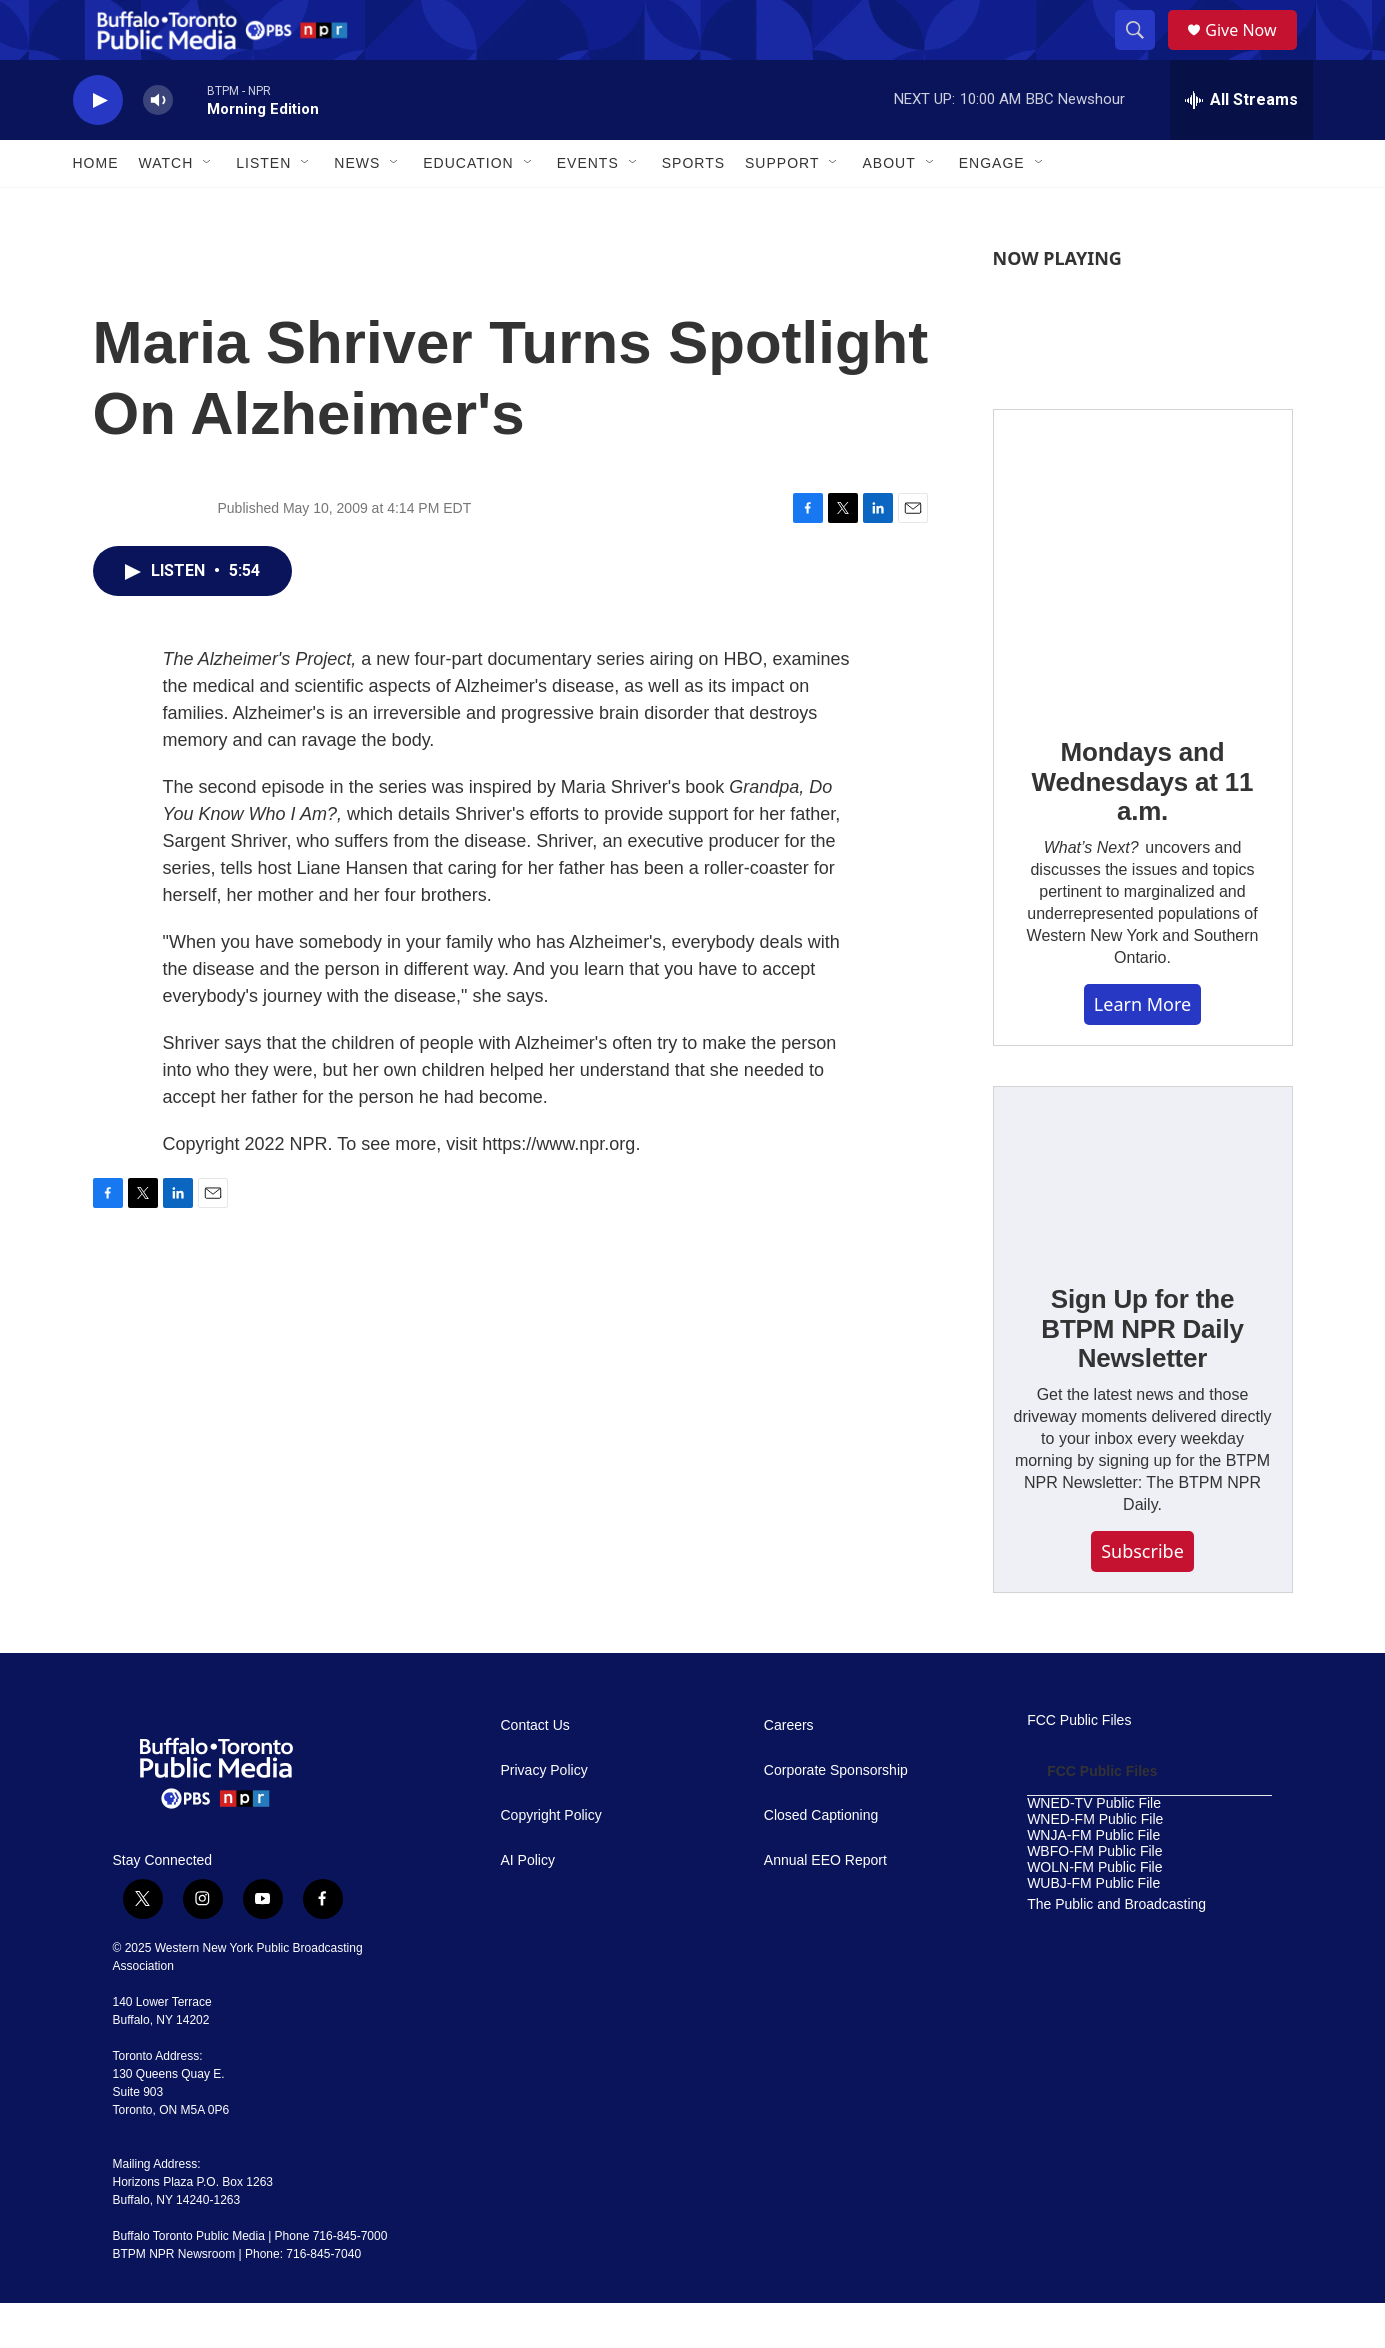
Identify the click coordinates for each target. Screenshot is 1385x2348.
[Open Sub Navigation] (208, 208)
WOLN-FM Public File (1094, 1912)
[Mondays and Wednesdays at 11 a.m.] (1143, 604)
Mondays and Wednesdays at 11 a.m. (1143, 827)
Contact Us (535, 1770)
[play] (98, 145)
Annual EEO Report (825, 1905)
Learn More (1142, 1049)
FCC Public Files (1079, 1765)
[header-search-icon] (1142, 53)
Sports (693, 208)
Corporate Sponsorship (836, 1815)
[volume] (158, 145)
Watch (166, 208)
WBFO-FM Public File (1094, 1896)
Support (782, 208)
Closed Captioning (821, 1860)
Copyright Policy (551, 1860)
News (357, 208)
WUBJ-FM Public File (1093, 1928)
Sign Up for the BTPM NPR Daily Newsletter (1142, 1374)
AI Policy (528, 1905)
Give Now (1252, 52)
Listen (263, 208)
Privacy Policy (544, 1815)
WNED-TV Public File (1094, 1848)
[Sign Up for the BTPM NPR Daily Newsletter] (1143, 1216)
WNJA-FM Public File (1093, 1880)
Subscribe (1142, 1596)
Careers (789, 1770)
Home (96, 208)
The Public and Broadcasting (1116, 1949)
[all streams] (1241, 145)
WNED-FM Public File (1095, 1864)
